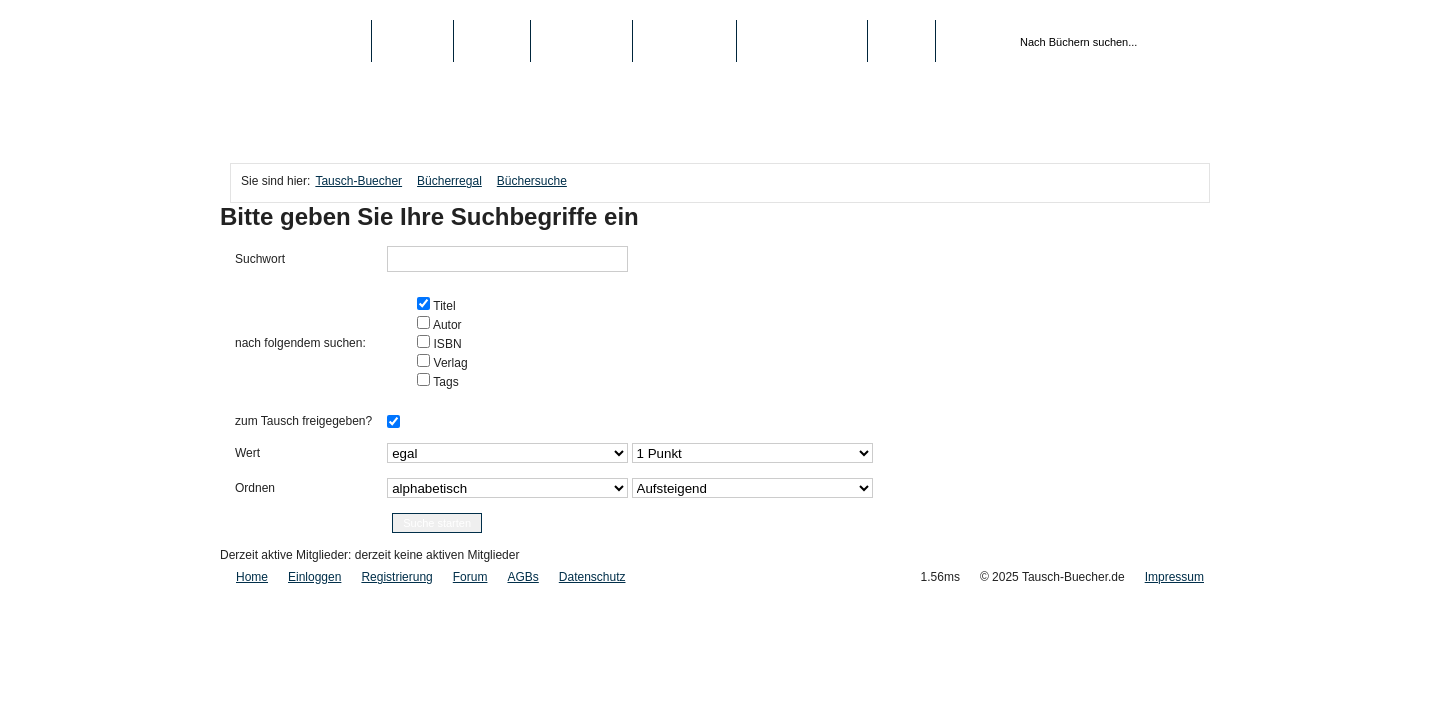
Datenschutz (592, 577)
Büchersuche (532, 181)
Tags (444, 382)
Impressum (1174, 577)
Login (901, 41)
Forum (470, 577)
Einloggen (314, 577)
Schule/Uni (684, 41)
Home (252, 577)
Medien (492, 41)
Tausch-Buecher (300, 41)
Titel (442, 306)
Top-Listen (581, 41)
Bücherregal (449, 181)
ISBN (445, 344)
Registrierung (802, 41)
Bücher (412, 41)
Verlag (448, 363)
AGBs (522, 577)
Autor (445, 325)
